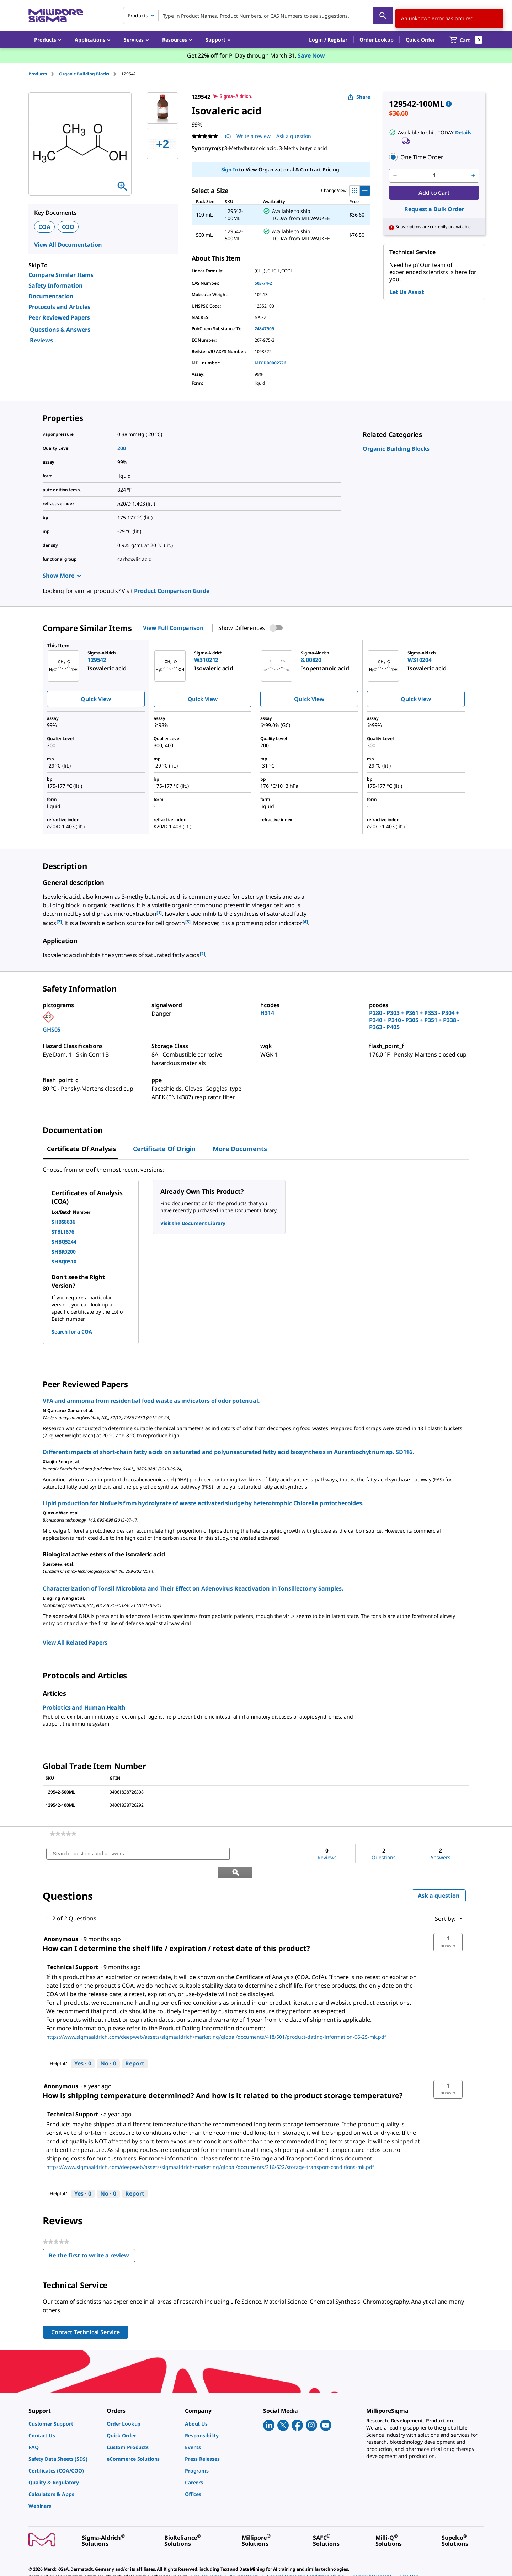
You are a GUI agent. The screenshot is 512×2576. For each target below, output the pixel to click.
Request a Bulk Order (434, 209)
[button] (328, 39)
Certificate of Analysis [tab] (81, 1148)
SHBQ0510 (64, 1261)
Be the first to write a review (92, 2238)
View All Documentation (68, 244)
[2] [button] (59, 922)
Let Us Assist (406, 291)
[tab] (43, 73)
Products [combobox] (138, 15)
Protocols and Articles (59, 307)
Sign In (229, 169)
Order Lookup (376, 39)
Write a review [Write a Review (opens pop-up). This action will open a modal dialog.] (253, 136)
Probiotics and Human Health (84, 1707)
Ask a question (439, 1877)
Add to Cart (433, 193)
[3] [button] (188, 922)
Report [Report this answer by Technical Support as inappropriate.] (134, 2045)
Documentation (51, 296)
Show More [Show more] (62, 575)
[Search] (383, 15)
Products (37, 74)
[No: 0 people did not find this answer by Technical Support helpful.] (108, 2045)
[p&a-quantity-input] (434, 175)
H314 (267, 1013)
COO (68, 227)
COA (44, 227)
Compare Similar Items (61, 275)
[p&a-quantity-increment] (473, 175)
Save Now (311, 55)
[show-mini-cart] (466, 40)
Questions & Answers (60, 329)
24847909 (264, 329)
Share (359, 96)
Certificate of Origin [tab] (164, 1148)
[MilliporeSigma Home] (55, 16)
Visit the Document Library (192, 1223)
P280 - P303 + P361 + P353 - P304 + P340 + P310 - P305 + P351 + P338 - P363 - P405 (414, 1020)
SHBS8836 (63, 1221)
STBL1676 (63, 1231)
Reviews (41, 340)
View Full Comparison (173, 627)
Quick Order (420, 39)
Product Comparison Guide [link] (171, 591)
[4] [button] (305, 922)
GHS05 (51, 1029)
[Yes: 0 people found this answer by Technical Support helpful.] (83, 2045)
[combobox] (258, 15)
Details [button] (463, 132)
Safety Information (55, 285)
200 (121, 448)
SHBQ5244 (64, 1241)
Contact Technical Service (85, 2314)
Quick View (96, 699)
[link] (396, 449)
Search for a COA (72, 1331)
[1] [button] (159, 912)
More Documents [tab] (240, 1148)
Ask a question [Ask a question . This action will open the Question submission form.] (293, 136)
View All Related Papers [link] (75, 1642)
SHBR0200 (64, 1251)
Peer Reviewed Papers (59, 317)
